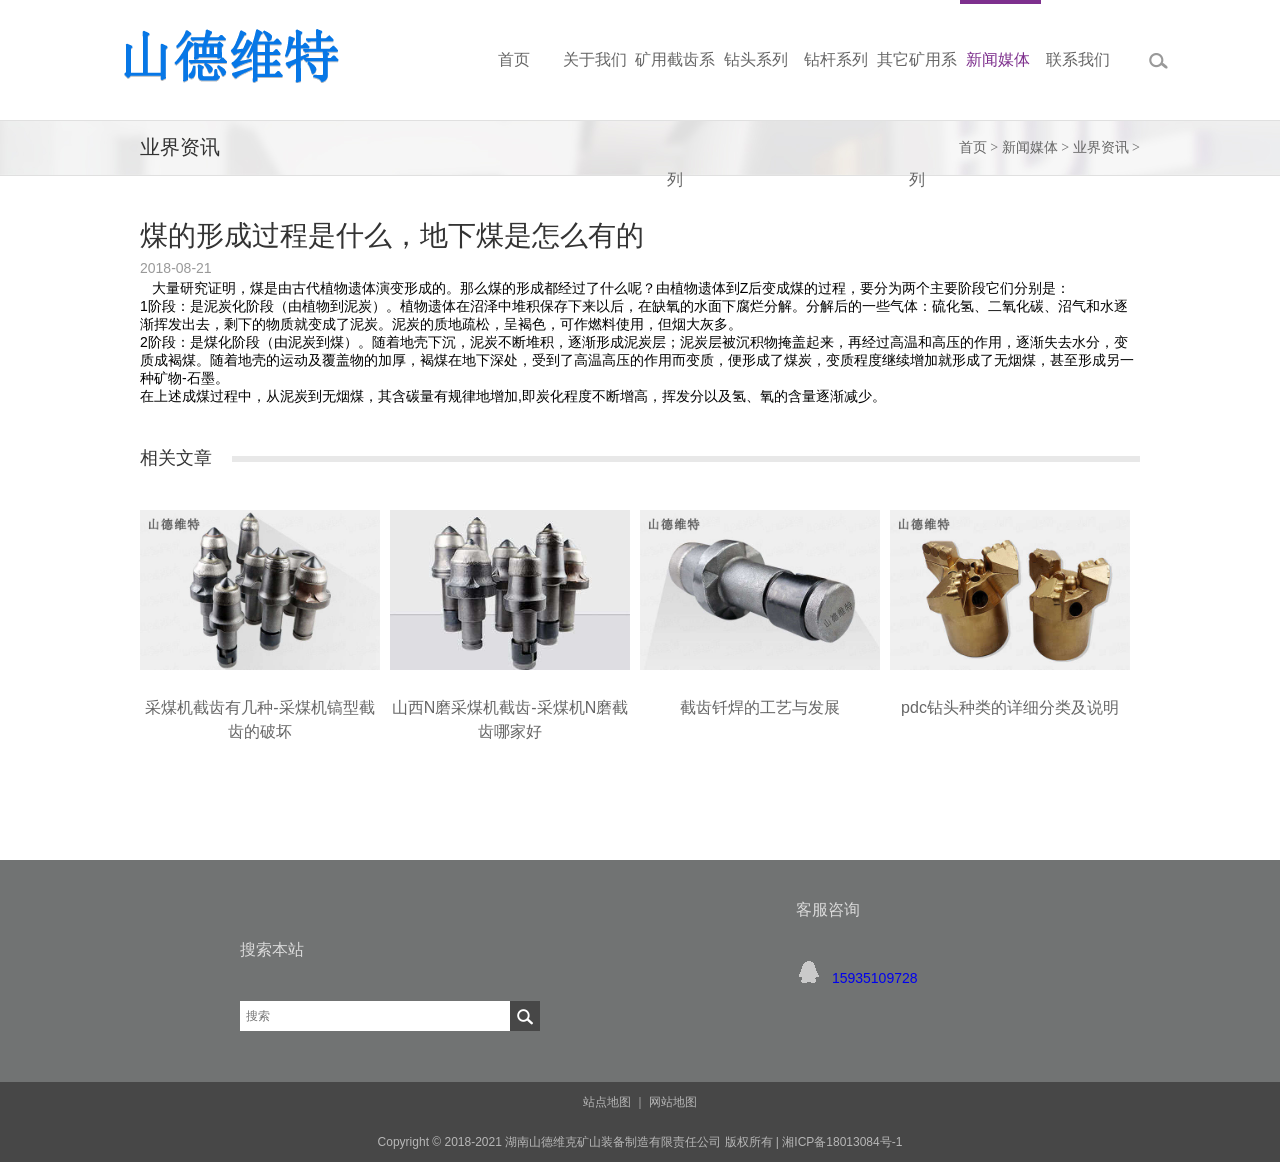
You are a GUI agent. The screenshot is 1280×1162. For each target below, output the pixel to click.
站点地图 (607, 1102)
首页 (973, 147)
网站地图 (673, 1102)
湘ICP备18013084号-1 (840, 1142)
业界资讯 (1101, 147)
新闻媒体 (1030, 147)
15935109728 (875, 978)
